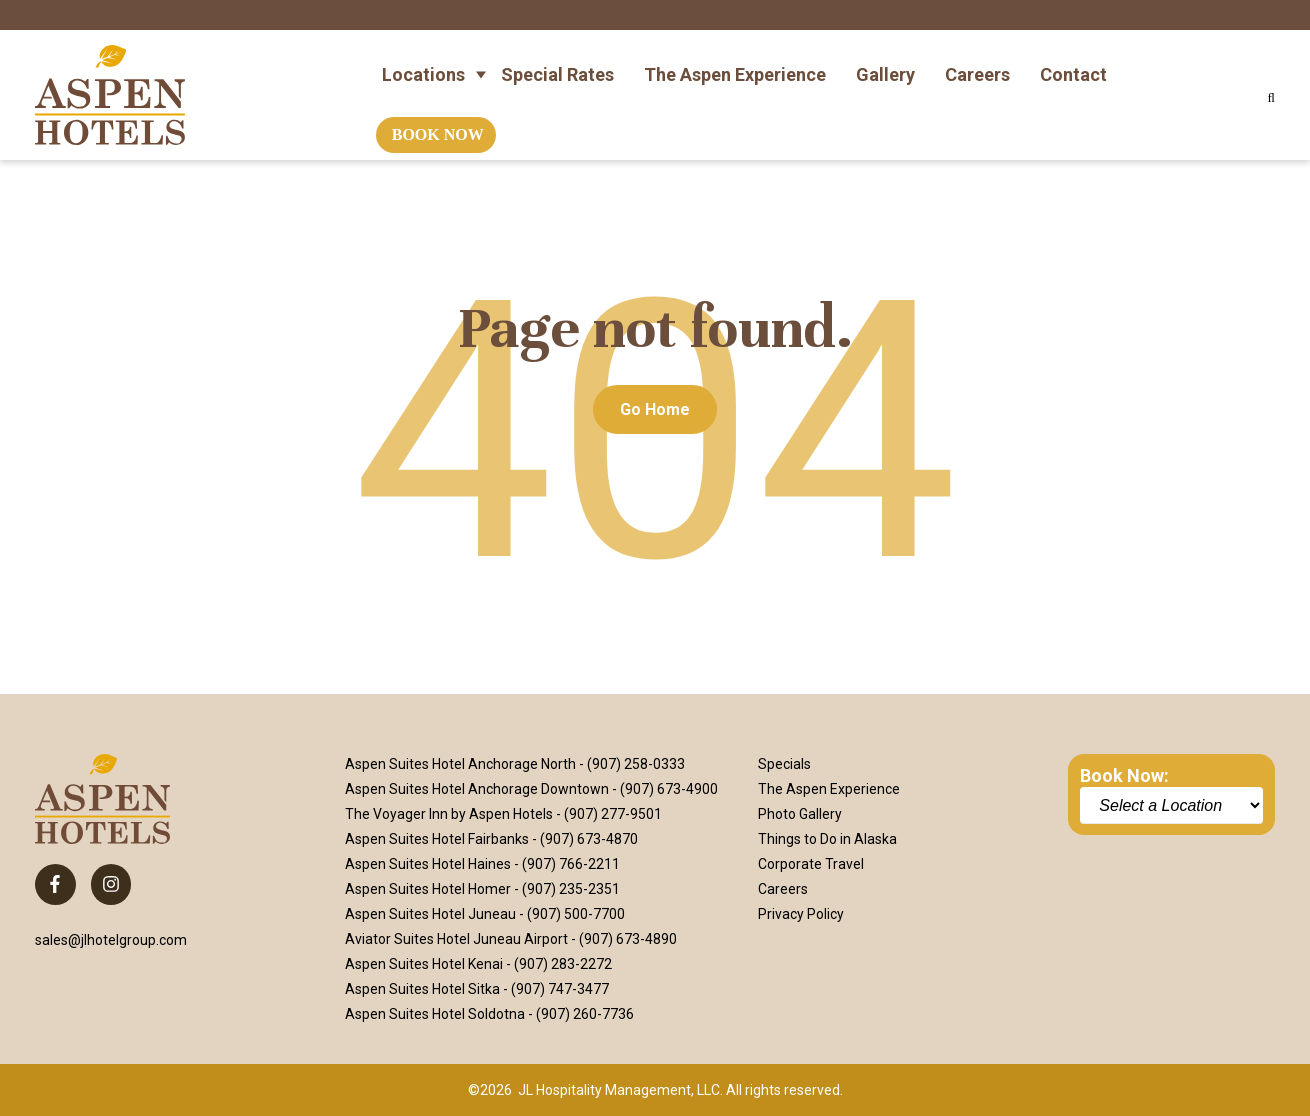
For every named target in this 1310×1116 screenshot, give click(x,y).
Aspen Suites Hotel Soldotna (435, 1014)
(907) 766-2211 (571, 864)
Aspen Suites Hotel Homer (428, 889)
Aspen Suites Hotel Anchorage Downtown (477, 789)
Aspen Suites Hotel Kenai (424, 964)
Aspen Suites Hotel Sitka (422, 989)
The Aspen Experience (735, 63)
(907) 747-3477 (560, 989)
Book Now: (1124, 775)
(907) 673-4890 (628, 939)
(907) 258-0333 (636, 764)
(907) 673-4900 (669, 789)
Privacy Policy (801, 914)
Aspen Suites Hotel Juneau (430, 914)
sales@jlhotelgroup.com (111, 940)
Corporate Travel (811, 864)
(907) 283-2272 (563, 964)
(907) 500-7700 (576, 914)
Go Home (655, 409)
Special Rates (557, 63)
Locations (423, 63)
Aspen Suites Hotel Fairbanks (437, 839)
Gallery (885, 63)
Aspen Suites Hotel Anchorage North (460, 764)
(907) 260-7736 (585, 1014)
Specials (784, 764)
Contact (1073, 63)
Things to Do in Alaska (827, 839)
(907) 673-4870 (589, 839)
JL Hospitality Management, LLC (619, 1090)
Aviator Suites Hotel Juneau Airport (456, 939)
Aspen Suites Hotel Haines (428, 864)
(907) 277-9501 (613, 814)
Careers (977, 63)
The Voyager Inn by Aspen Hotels (449, 814)
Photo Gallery (800, 814)
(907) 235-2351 (571, 889)
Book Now (438, 124)
